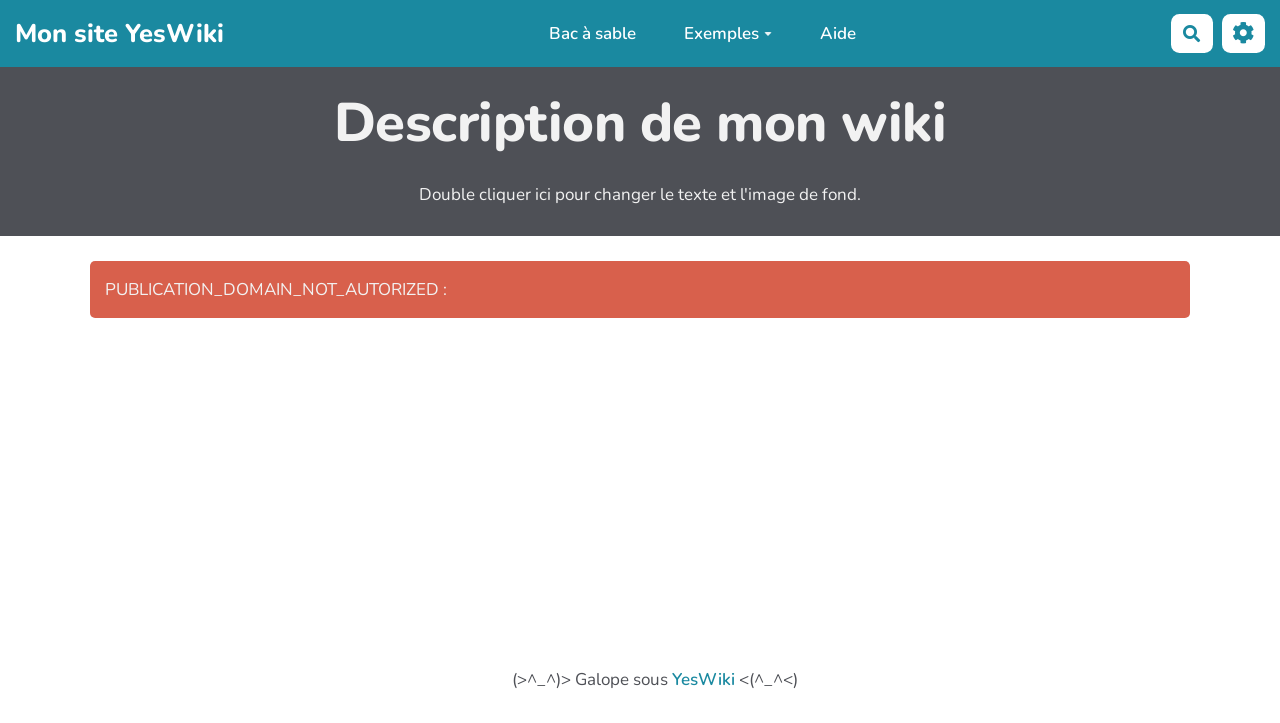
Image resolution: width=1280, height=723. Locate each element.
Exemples (728, 33)
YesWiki (703, 679)
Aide (838, 33)
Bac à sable (592, 33)
